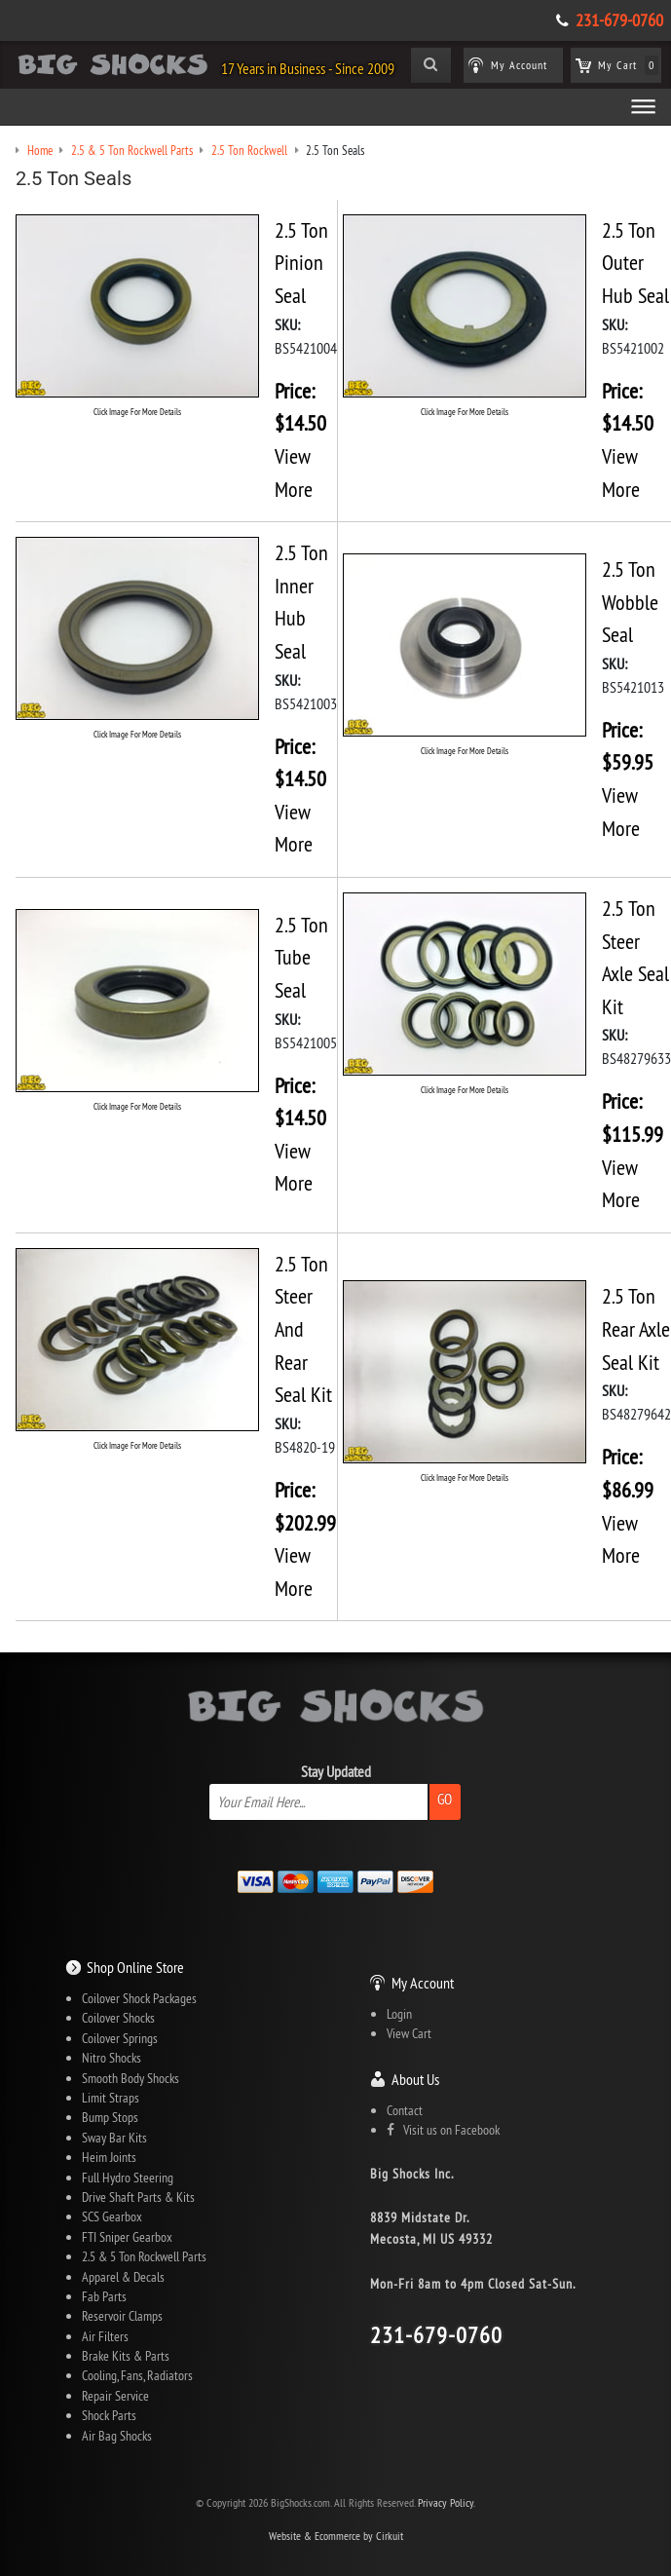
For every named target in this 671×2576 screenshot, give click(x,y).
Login (399, 2014)
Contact (405, 2110)
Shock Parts (109, 2415)
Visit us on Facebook (443, 2130)
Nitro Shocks (111, 2057)
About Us (415, 2079)
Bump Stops (110, 2117)
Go (444, 1799)
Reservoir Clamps (122, 2316)
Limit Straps (110, 2097)
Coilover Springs (120, 2038)
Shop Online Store (135, 1967)
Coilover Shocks (118, 2018)
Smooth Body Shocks (130, 2078)
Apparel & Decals (123, 2277)
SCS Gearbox (112, 2216)
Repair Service (115, 2396)
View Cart (409, 2033)
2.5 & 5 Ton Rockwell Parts (144, 2256)
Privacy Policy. (446, 2502)
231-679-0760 (619, 20)
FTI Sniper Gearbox (127, 2237)
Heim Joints (109, 2157)
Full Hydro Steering (127, 2177)
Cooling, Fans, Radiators (137, 2375)
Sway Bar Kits (114, 2137)
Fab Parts (104, 2296)
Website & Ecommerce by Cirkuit (336, 2535)
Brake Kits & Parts (125, 2356)
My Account (422, 1982)
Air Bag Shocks (117, 2435)
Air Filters (105, 2336)
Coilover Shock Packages (139, 1998)
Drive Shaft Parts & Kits (138, 2197)
